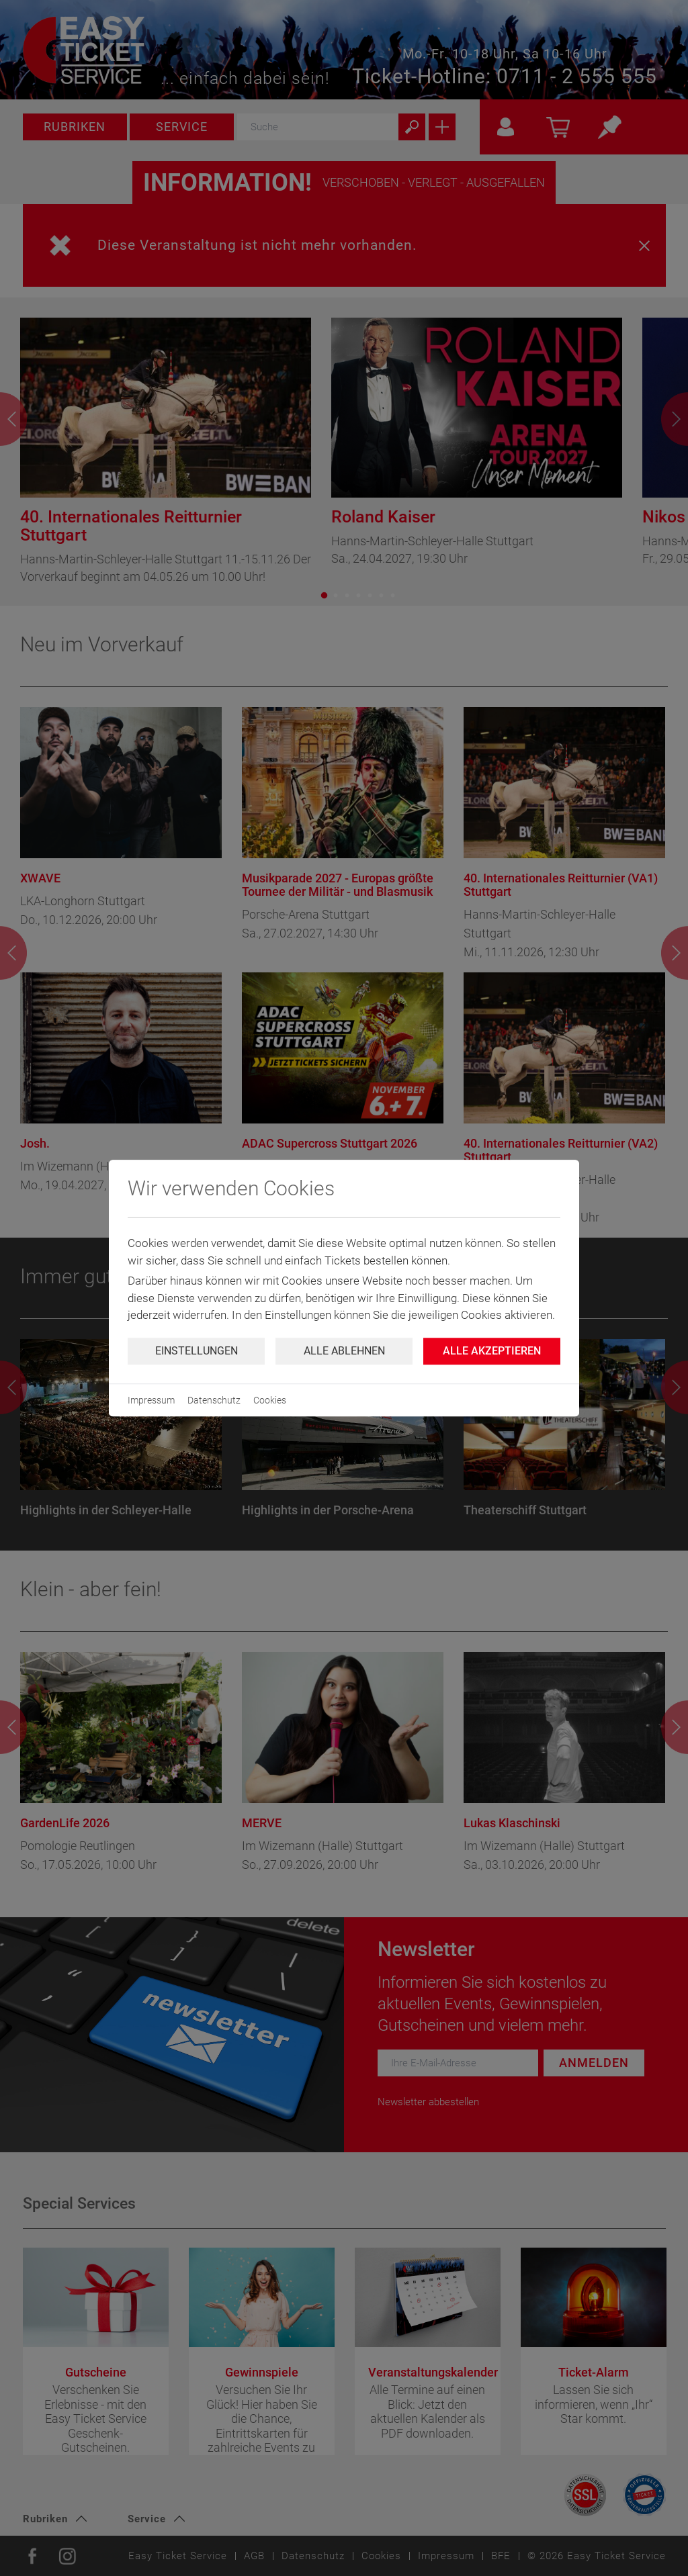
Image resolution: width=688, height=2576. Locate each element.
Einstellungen (196, 1350)
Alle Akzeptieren (492, 1350)
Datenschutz (214, 1400)
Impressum (151, 1400)
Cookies (269, 1400)
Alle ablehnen (344, 1350)
